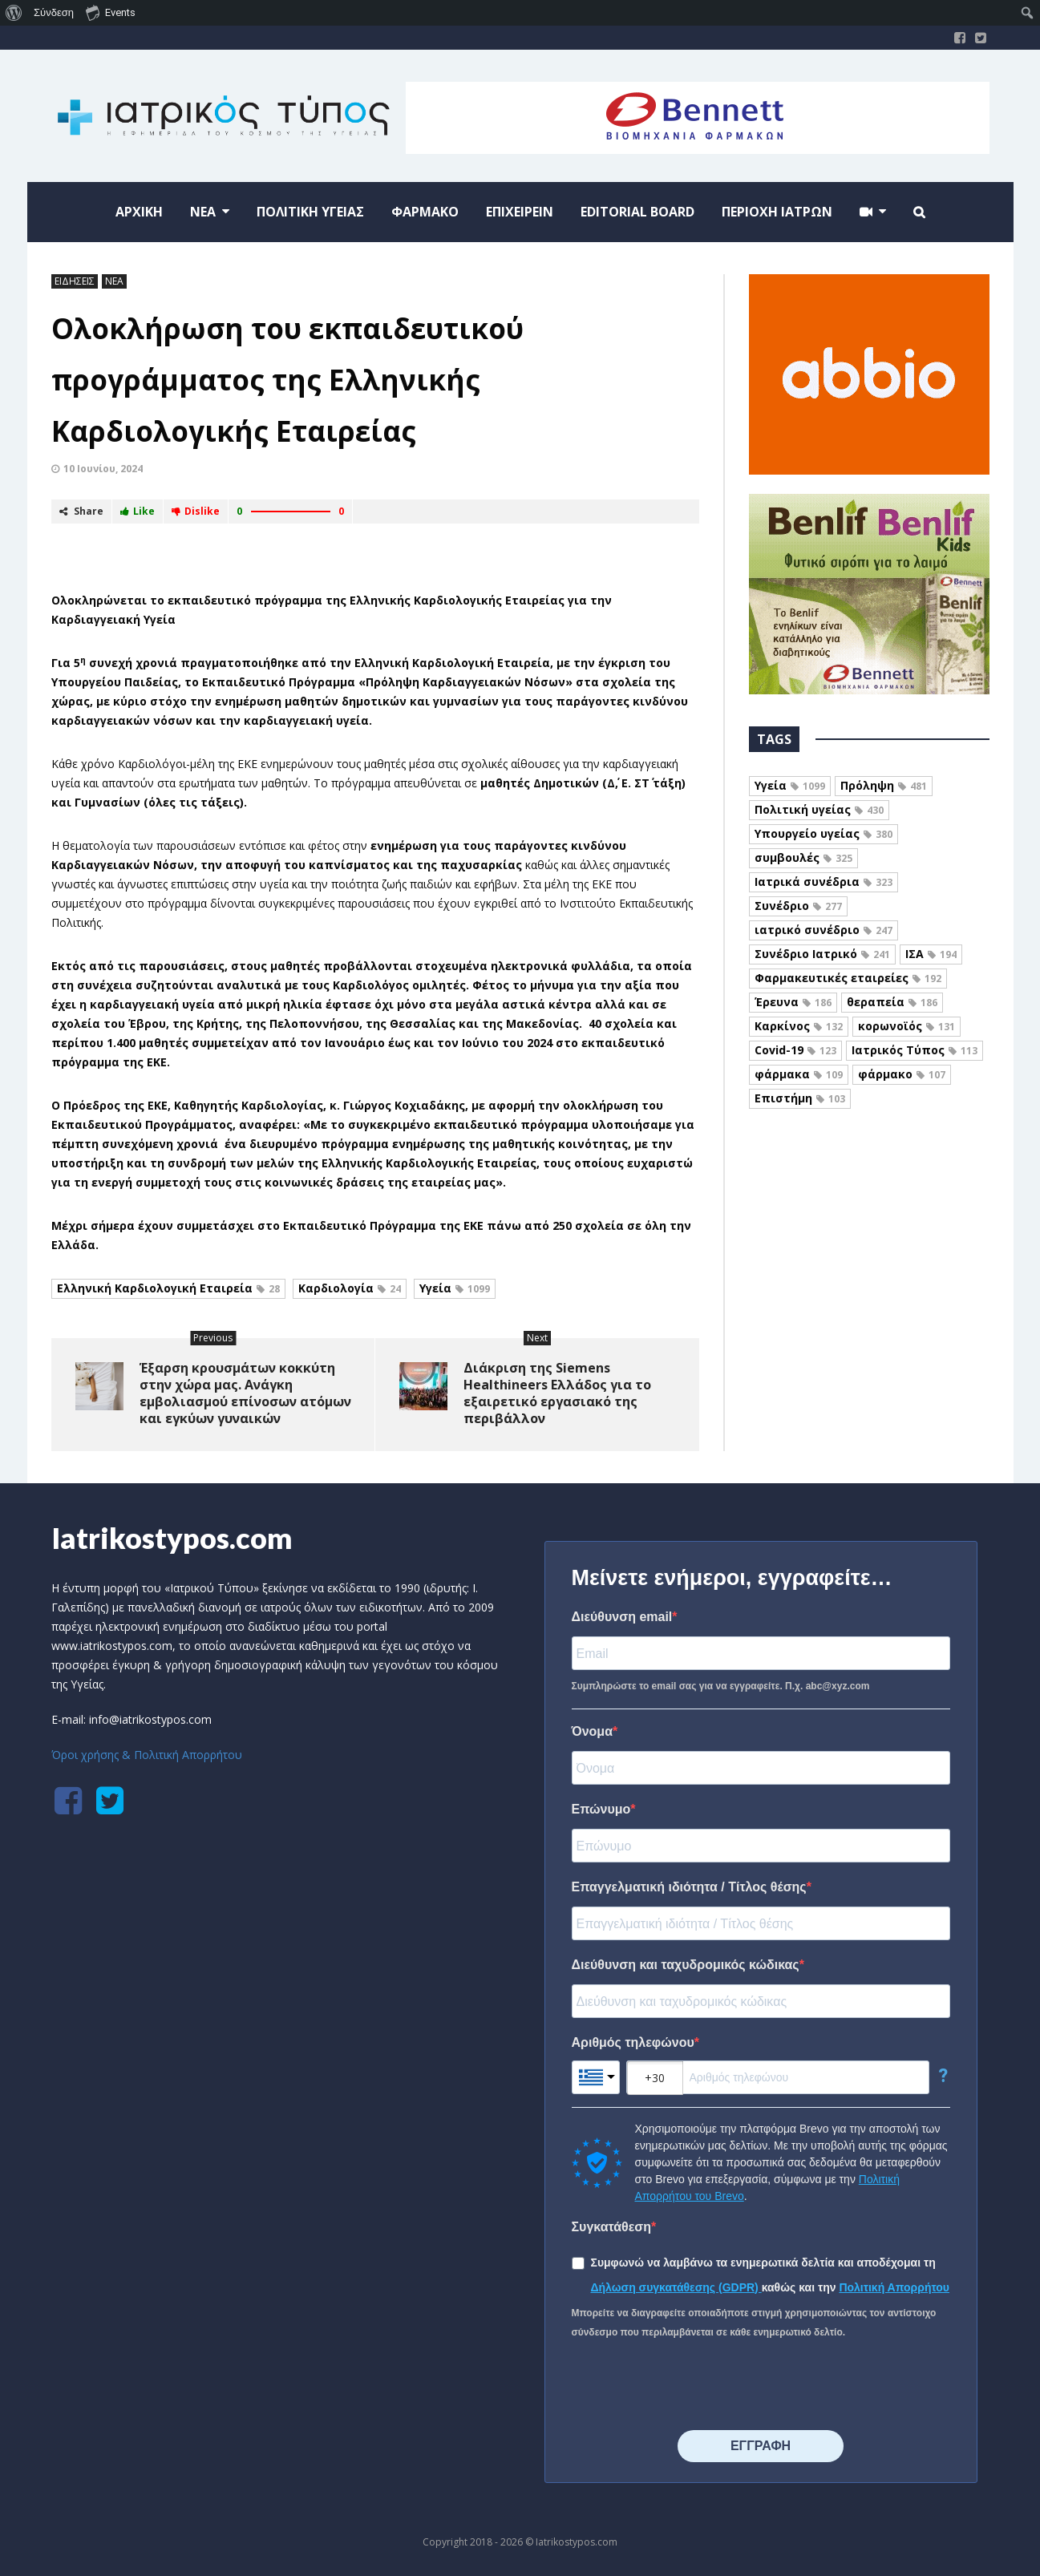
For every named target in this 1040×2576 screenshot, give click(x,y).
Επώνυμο (601, 1809)
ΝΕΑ (114, 281)
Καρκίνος (799, 1025)
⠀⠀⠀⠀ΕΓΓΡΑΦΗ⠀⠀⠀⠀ (760, 2446)
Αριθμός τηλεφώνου (633, 2042)
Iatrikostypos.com (172, 1537)
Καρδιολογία (349, 1288)
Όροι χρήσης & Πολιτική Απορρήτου (146, 1754)
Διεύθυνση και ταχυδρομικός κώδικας (685, 1964)
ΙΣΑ (931, 953)
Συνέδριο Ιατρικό (822, 953)
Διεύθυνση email (622, 1617)
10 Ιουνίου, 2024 (103, 468)
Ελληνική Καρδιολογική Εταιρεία (168, 1288)
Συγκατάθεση (612, 2227)
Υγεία (454, 1288)
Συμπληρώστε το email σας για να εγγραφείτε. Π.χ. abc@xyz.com (721, 1686)
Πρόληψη (883, 785)
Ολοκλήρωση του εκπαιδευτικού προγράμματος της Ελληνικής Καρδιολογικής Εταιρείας (287, 379)
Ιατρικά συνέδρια (823, 881)
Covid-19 (795, 1049)
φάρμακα (799, 1074)
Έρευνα (793, 1001)
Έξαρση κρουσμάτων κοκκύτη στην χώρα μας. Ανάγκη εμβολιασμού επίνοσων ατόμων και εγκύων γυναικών (245, 1393)
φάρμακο (901, 1074)
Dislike (196, 511)
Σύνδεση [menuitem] (54, 12)
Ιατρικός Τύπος (914, 1049)
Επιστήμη (800, 1098)
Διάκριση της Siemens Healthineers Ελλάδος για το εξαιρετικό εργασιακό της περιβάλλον (557, 1393)
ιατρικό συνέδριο (823, 929)
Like (137, 511)
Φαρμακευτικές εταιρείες (848, 977)
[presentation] (693, 2386)
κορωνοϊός (906, 1025)
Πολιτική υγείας (819, 809)
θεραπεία (892, 1001)
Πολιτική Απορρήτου (894, 2287)
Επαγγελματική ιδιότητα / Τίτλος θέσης (689, 1887)
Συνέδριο (798, 905)
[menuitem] (14, 13)
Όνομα (592, 1731)
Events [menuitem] (111, 12)
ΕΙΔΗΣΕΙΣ (75, 281)
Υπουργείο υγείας (823, 833)
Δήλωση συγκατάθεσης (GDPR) (676, 2287)
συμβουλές (803, 857)
